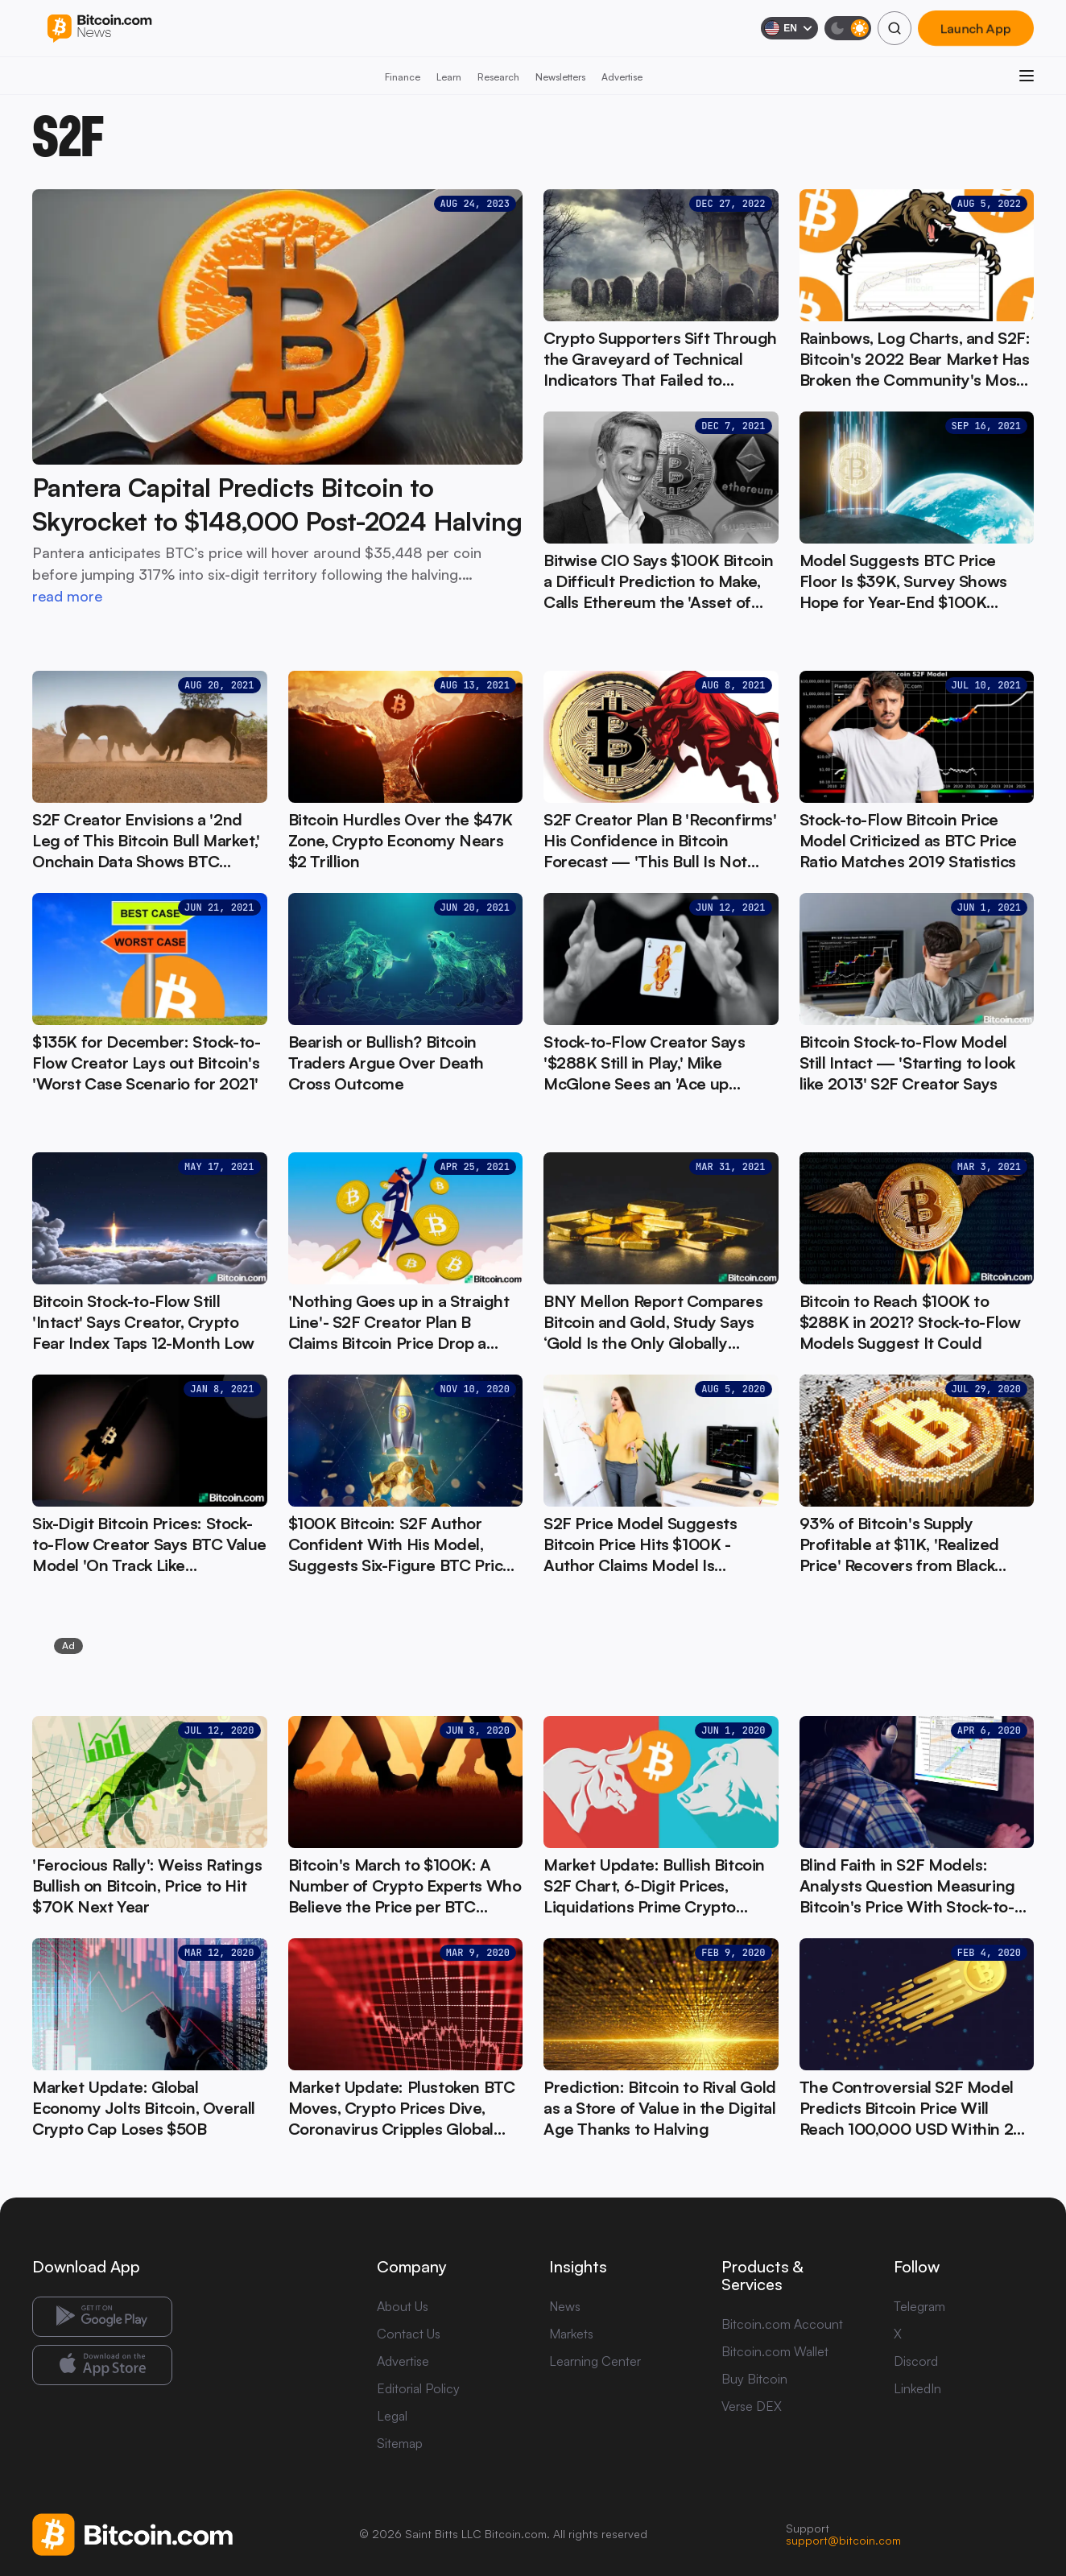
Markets (571, 2334)
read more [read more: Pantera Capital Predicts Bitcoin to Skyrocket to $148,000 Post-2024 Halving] (67, 596)
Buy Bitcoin (754, 2379)
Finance (402, 77)
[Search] (894, 28)
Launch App (975, 28)
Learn (448, 77)
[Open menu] (1026, 75)
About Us (402, 2306)
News (565, 2306)
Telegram (919, 2306)
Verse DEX (751, 2406)
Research (498, 77)
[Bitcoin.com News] (99, 28)
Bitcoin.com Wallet (774, 2351)
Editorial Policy (418, 2388)
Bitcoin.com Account (782, 2324)
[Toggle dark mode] (847, 28)
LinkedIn (917, 2388)
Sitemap (400, 2443)
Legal (392, 2416)
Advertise (621, 77)
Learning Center (595, 2361)
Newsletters (560, 77)
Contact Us (408, 2334)
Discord (916, 2361)
